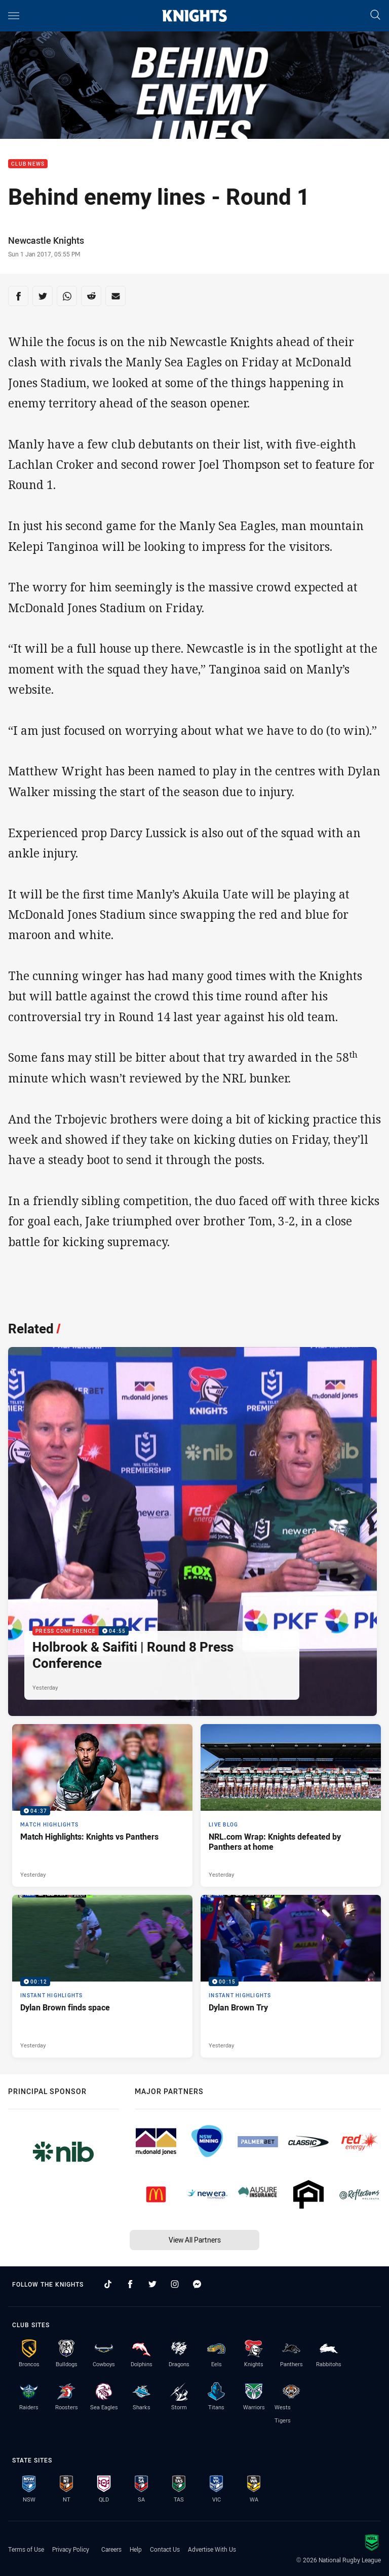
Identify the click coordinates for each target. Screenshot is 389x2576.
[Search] (375, 15)
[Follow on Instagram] (175, 2284)
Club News (28, 164)
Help (136, 2549)
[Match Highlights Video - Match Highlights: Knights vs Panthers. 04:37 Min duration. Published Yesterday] (102, 1805)
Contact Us (165, 2549)
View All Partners (195, 2240)
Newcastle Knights (46, 240)
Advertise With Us (212, 2549)
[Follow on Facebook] (130, 2284)
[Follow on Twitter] (152, 2284)
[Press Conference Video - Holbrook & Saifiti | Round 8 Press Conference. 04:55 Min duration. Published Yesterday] (192, 1531)
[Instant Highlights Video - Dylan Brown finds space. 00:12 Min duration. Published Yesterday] (102, 1976)
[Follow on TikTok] (108, 2284)
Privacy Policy (70, 2549)
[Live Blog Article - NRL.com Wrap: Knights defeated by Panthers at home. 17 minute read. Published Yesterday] (291, 1805)
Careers (111, 2549)
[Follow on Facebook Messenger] (197, 2284)
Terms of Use (26, 2549)
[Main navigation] (13, 15)
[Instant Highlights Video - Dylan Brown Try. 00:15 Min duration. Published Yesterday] (291, 1976)
